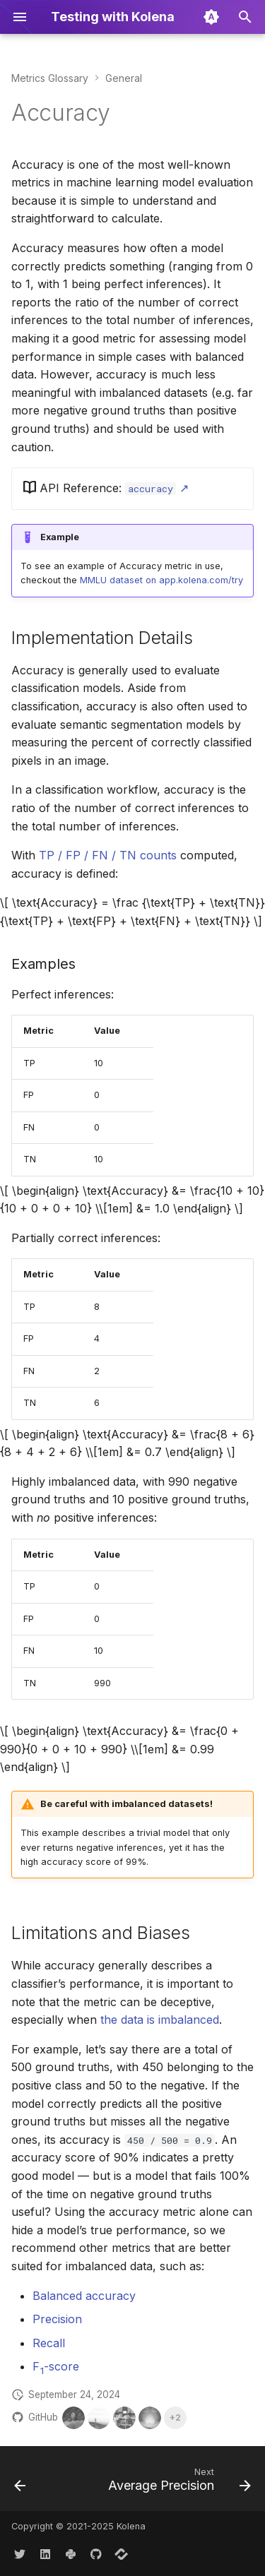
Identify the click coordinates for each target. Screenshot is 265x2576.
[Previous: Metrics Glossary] (20, 2483)
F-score (56, 2366)
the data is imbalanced (159, 2019)
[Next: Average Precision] (177, 2483)
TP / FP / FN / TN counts (108, 855)
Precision (57, 2319)
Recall (49, 2343)
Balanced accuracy (84, 2296)
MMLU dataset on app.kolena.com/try (161, 580)
